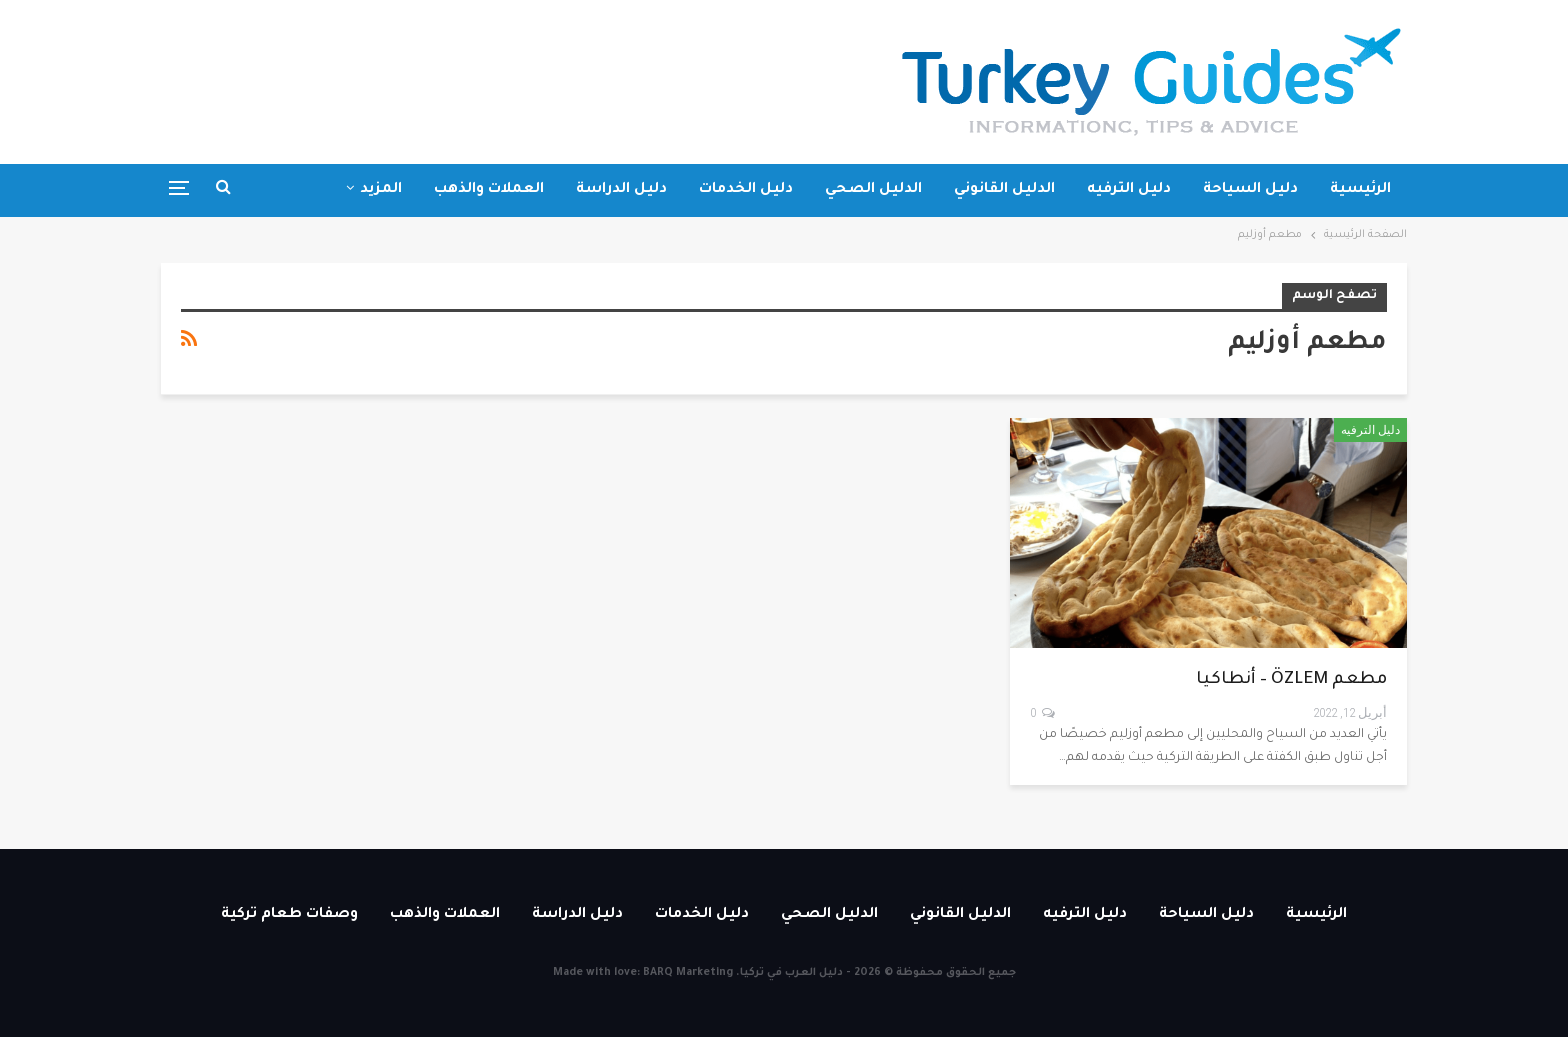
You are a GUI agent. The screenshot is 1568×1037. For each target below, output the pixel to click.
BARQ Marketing (688, 973)
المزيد (381, 190)
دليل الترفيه (1129, 190)
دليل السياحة (1250, 190)
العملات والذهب (489, 190)
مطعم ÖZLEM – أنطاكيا (1291, 680)
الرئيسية (1360, 190)
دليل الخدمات (746, 190)
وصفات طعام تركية (289, 915)
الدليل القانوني (1004, 190)
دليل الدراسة (621, 190)
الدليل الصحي (873, 190)
